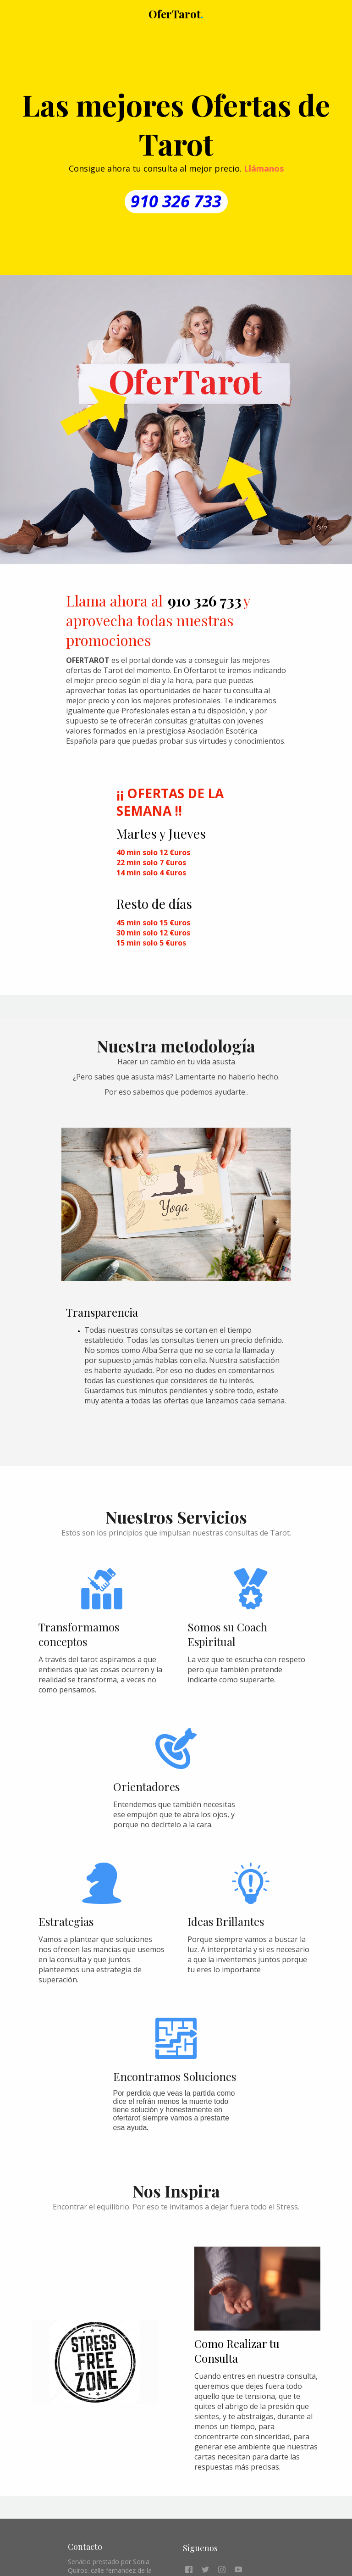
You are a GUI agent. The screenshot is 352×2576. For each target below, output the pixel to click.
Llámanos (264, 168)
